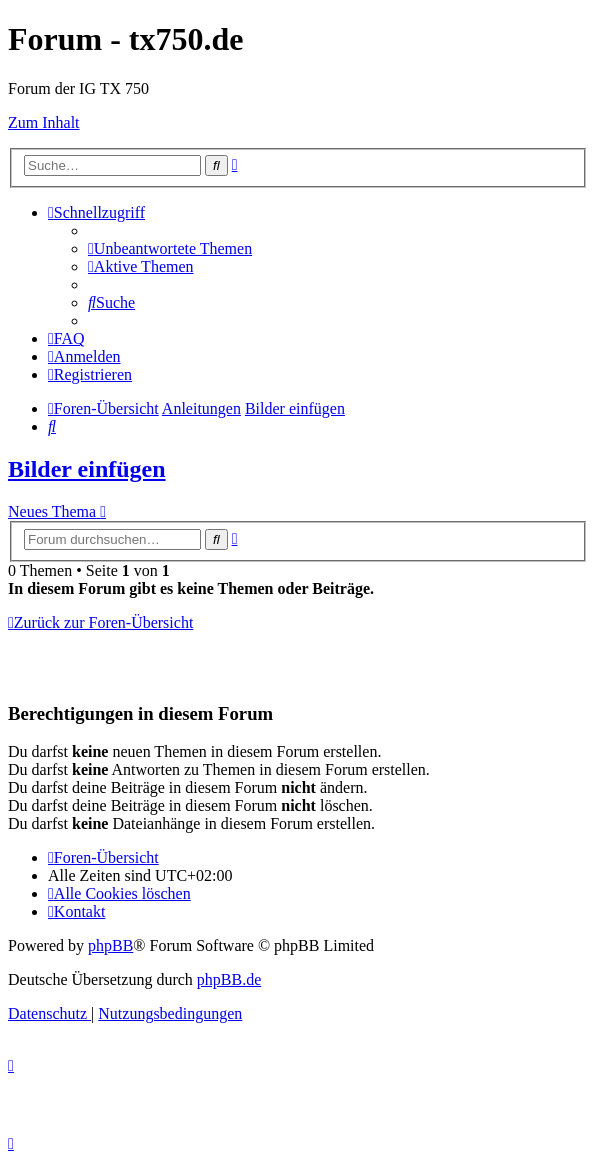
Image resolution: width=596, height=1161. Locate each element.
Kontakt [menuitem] (76, 911)
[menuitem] (170, 248)
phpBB (110, 945)
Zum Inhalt (44, 122)
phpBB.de (229, 979)
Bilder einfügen (87, 469)
